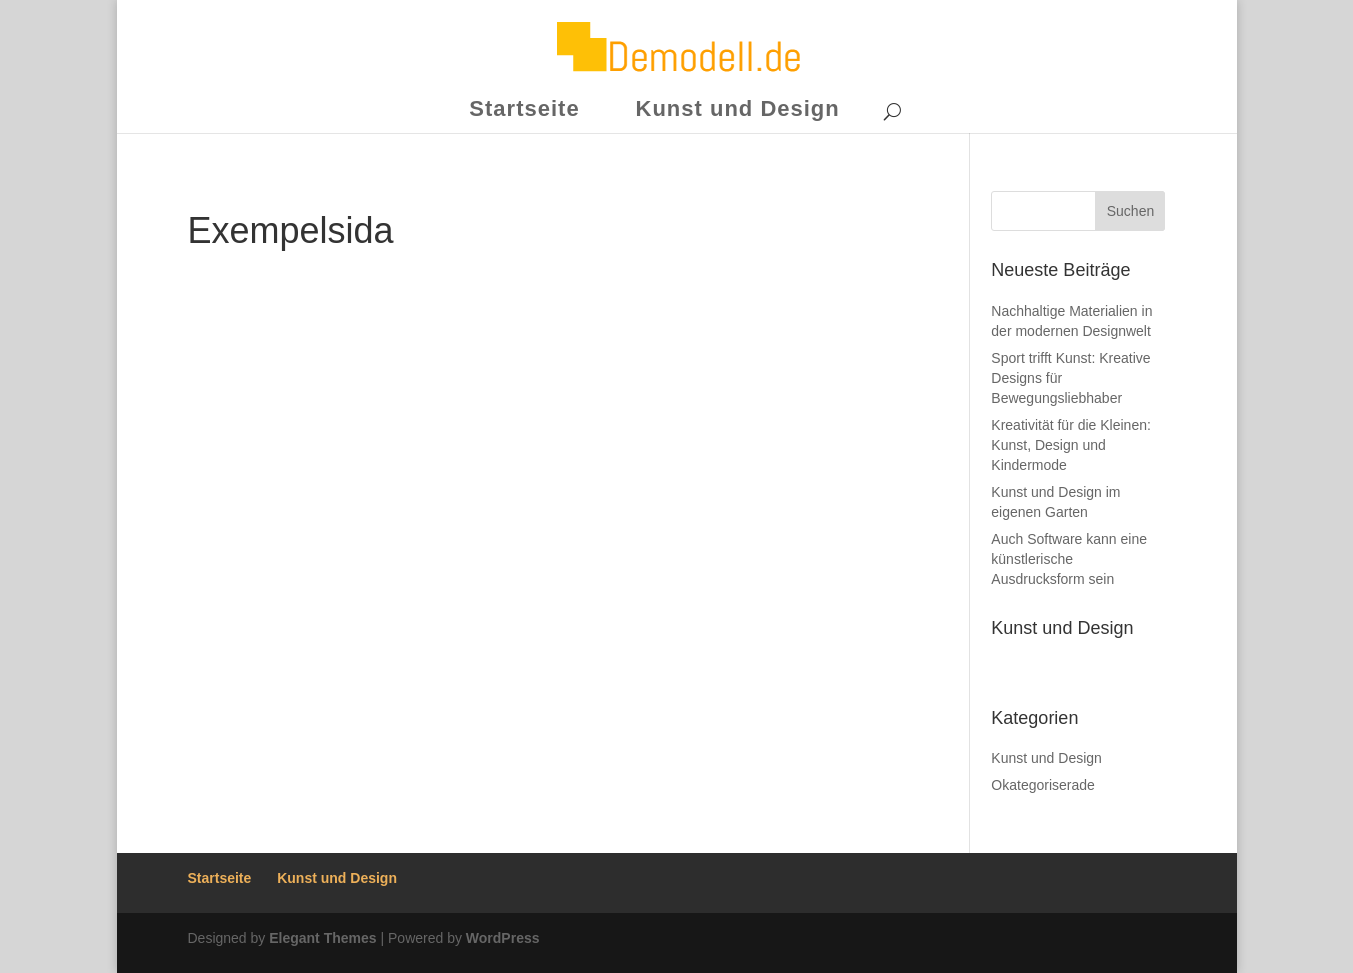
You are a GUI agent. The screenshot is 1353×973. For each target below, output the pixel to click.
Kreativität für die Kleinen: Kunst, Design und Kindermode (1071, 445)
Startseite (524, 108)
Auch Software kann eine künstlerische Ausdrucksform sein (1069, 559)
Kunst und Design (738, 108)
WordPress (503, 938)
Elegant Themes (322, 938)
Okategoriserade (1043, 785)
